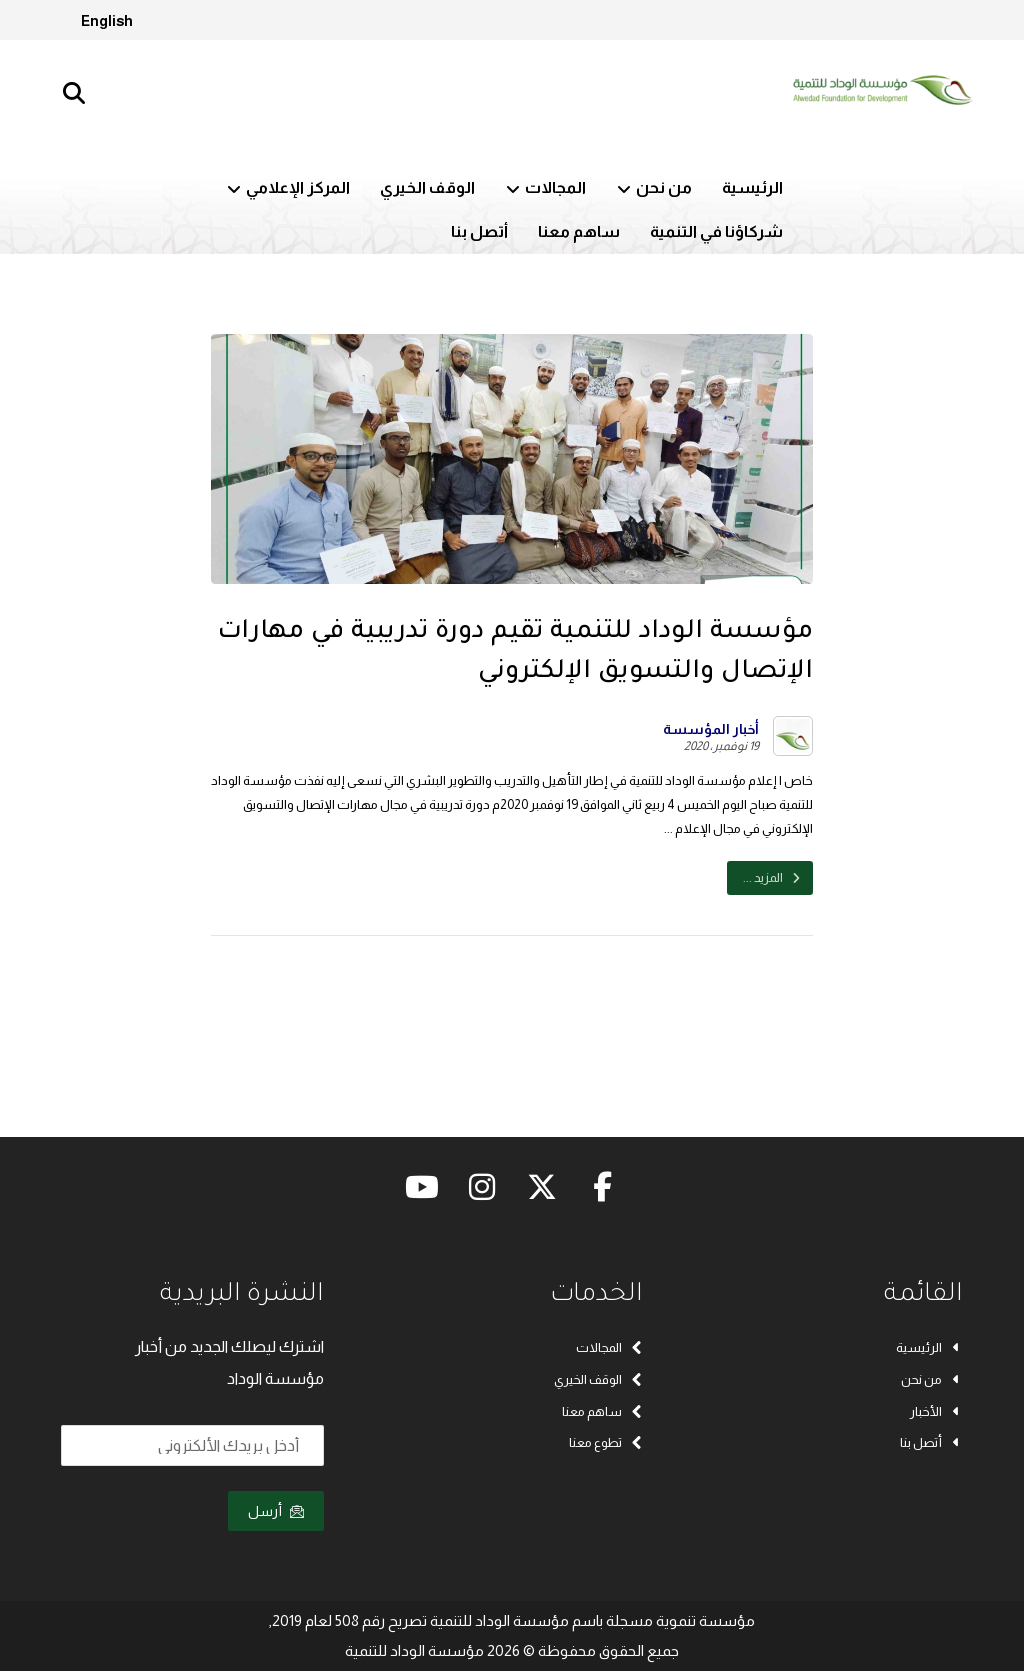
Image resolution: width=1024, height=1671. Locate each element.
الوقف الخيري (598, 1379)
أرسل (276, 1511)
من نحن (932, 1379)
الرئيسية (929, 1347)
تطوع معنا (606, 1443)
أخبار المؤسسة (711, 729)
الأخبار (936, 1411)
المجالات (609, 1347)
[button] (74, 93)
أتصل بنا (931, 1443)
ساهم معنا (602, 1411)
